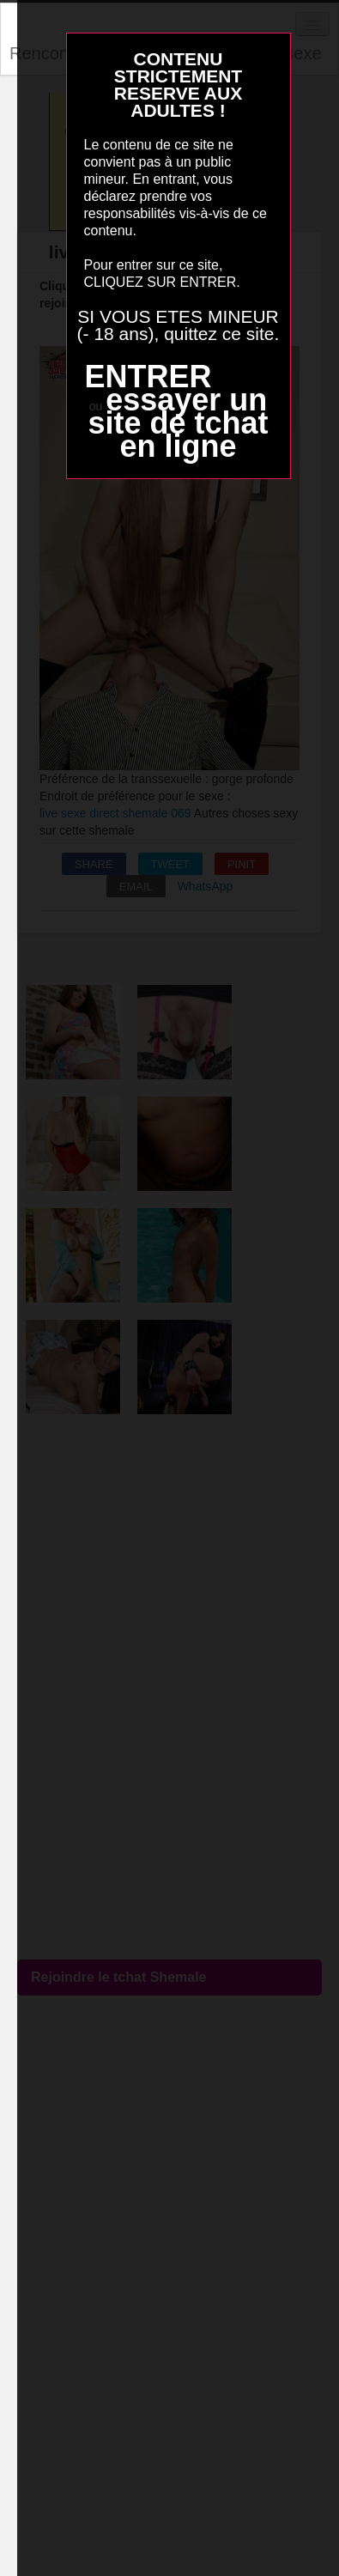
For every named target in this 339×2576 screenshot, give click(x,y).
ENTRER (147, 376)
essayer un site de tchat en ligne (178, 423)
